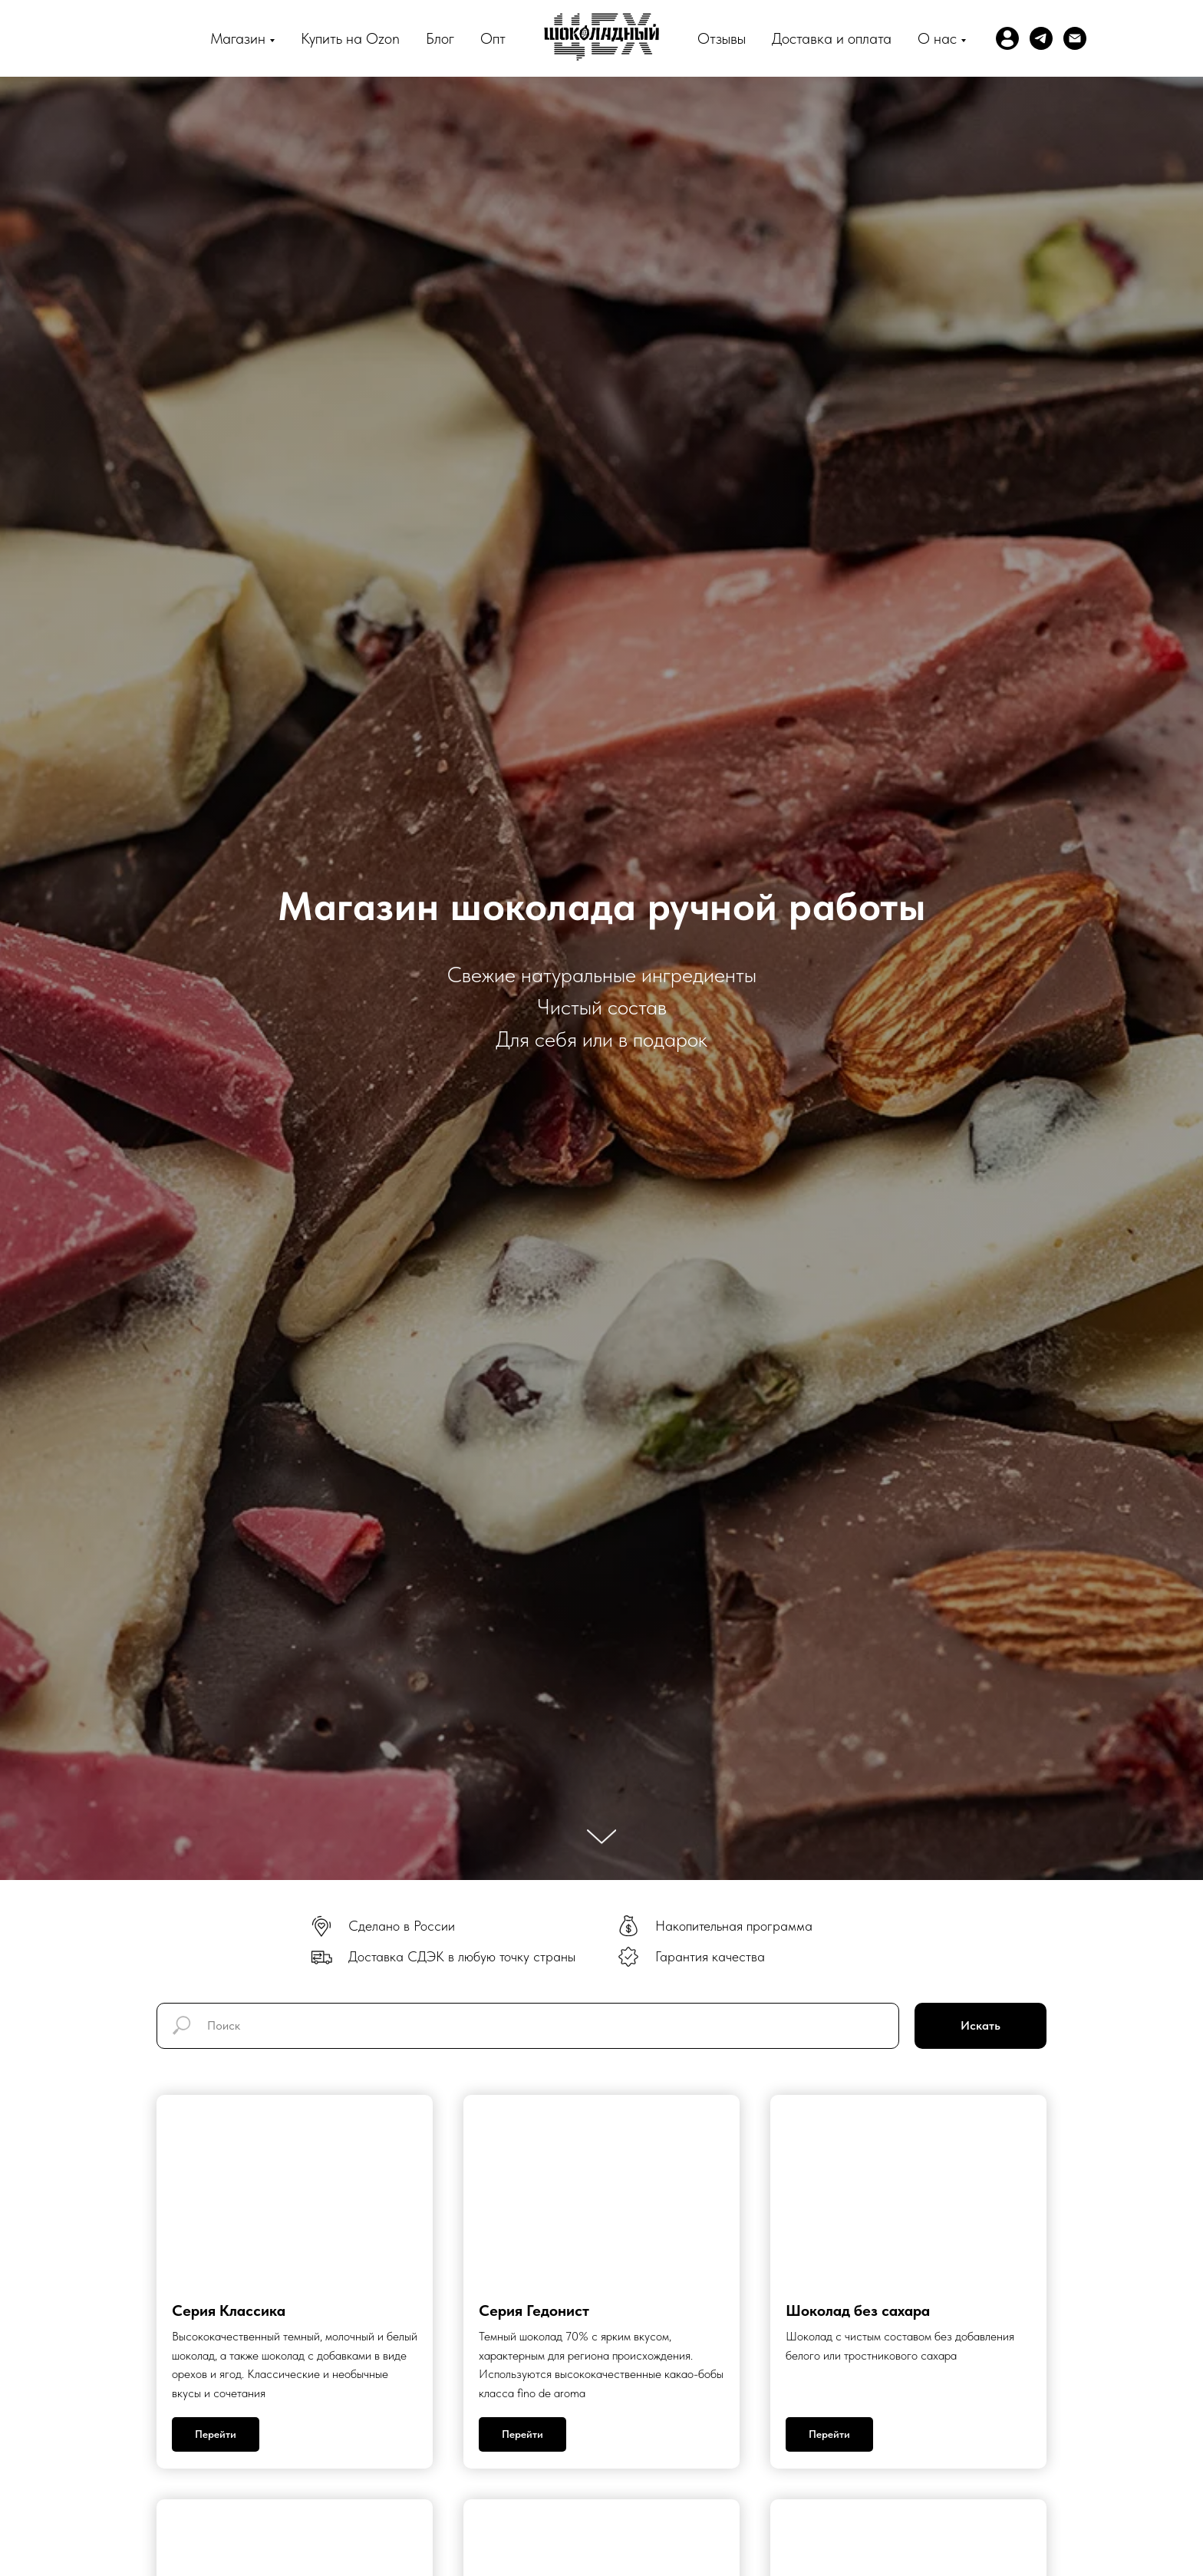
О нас (937, 38)
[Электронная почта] (1074, 38)
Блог (440, 38)
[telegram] (1041, 38)
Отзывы (721, 38)
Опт (493, 38)
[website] (1007, 38)
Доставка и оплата (832, 38)
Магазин (237, 38)
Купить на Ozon (350, 38)
